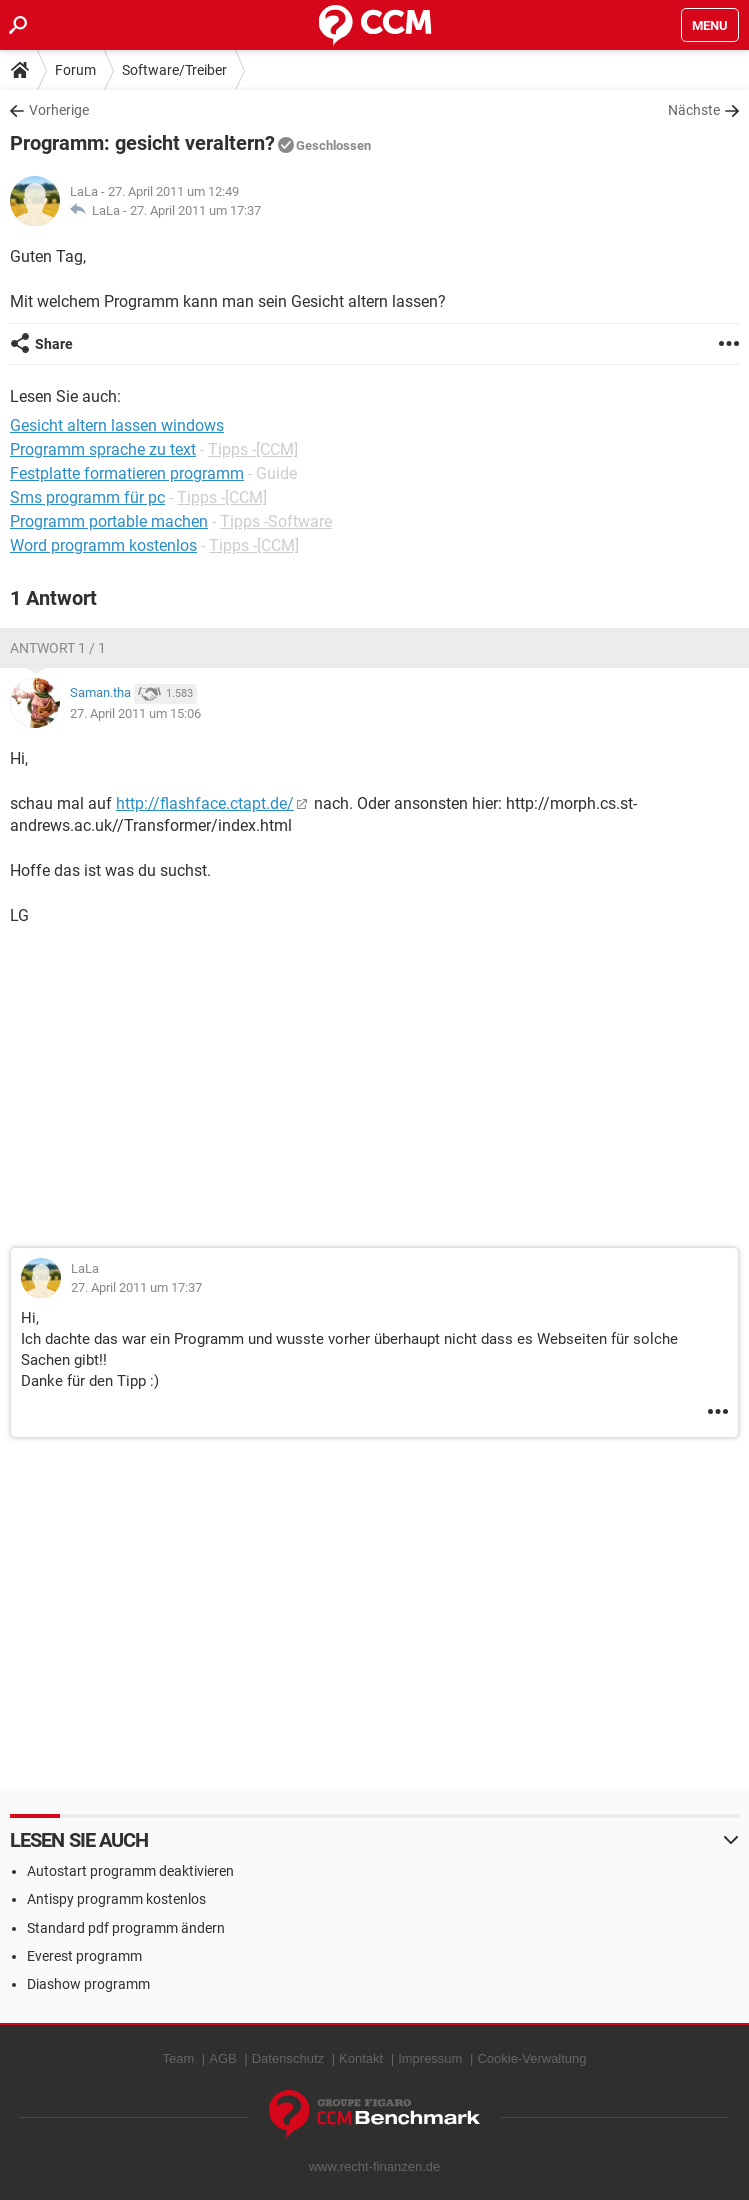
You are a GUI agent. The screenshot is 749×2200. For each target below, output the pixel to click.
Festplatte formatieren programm (127, 473)
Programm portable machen (109, 521)
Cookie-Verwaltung (531, 2058)
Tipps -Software (276, 521)
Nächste (694, 110)
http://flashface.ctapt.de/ (205, 803)
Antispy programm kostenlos (116, 1899)
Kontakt (361, 2058)
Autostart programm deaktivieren (130, 1871)
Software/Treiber (174, 70)
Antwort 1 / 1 (58, 648)
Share (54, 344)
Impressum (430, 2058)
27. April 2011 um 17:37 (195, 210)
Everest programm (84, 1956)
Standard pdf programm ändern (126, 1928)
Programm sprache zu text (103, 449)
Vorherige (59, 110)
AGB (222, 2058)
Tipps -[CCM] (253, 449)
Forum (75, 70)
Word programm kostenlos (103, 545)
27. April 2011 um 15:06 (135, 713)
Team (178, 2058)
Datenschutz (288, 2058)
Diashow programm (88, 1984)
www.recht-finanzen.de (375, 2166)
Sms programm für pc (87, 497)
